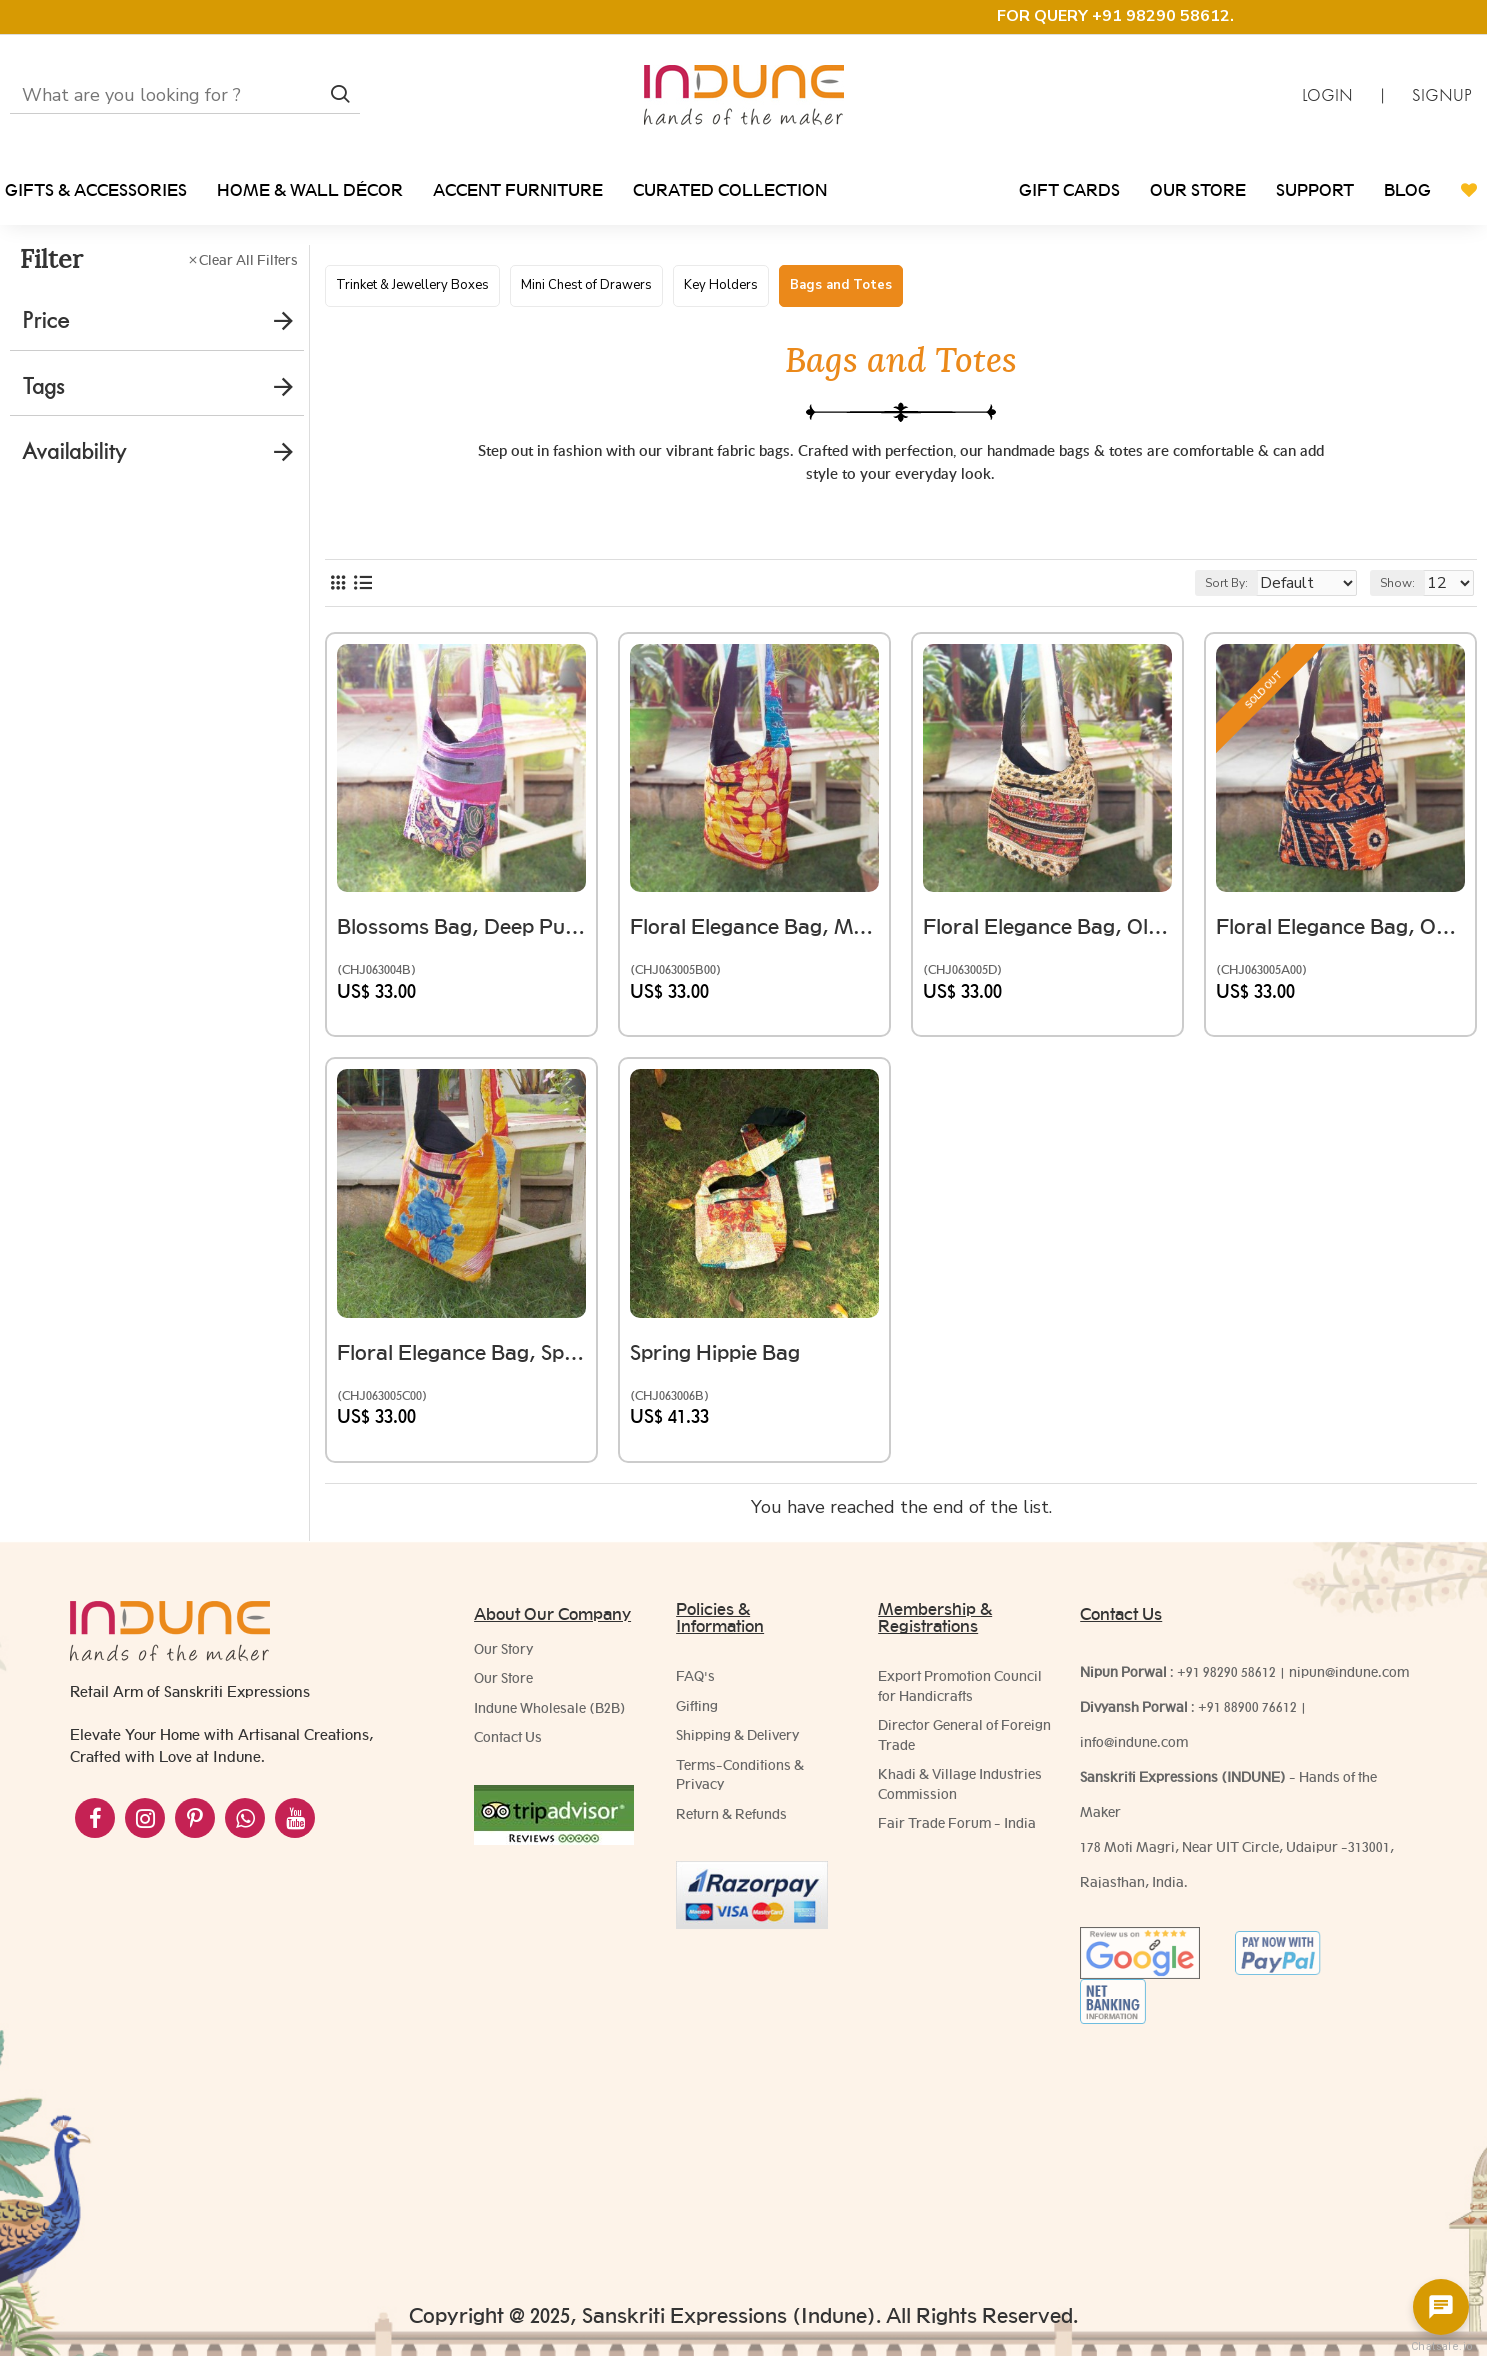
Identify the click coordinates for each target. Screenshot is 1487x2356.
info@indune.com (1134, 1762)
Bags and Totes (841, 285)
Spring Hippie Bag (725, 1363)
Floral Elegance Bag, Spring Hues (461, 1363)
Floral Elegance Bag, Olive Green (1047, 937)
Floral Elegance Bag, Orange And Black (1340, 937)
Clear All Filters (248, 260)
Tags (43, 386)
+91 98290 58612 (1226, 1692)
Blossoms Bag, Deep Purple (461, 937)
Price (45, 320)
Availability (74, 451)
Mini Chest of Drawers (586, 285)
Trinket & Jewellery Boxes (412, 285)
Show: (1406, 603)
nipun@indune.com (1349, 1692)
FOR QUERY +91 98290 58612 (1113, 16)
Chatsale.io (1441, 2346)
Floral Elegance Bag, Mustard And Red (754, 937)
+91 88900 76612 (1247, 1727)
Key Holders (721, 285)
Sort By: (1213, 603)
